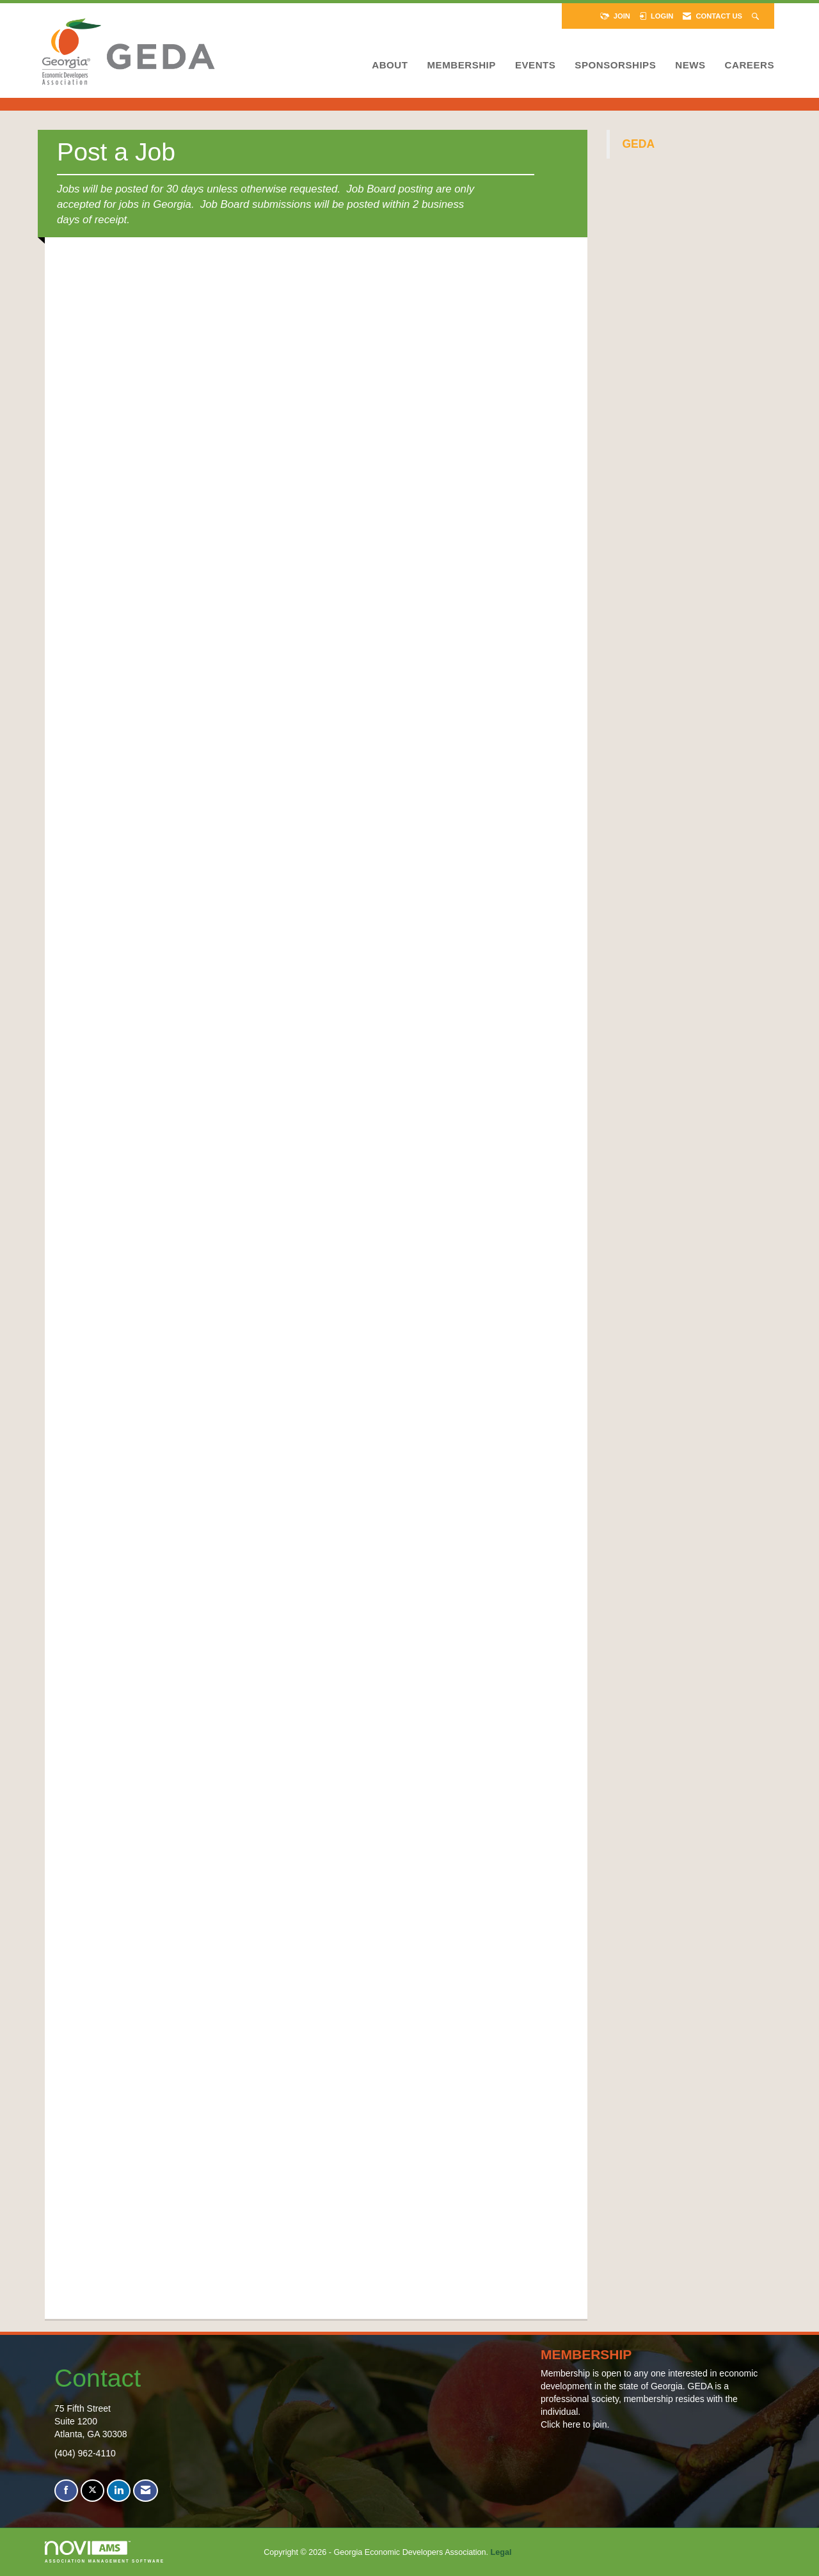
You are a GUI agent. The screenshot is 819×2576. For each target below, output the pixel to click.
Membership (461, 64)
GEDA (639, 143)
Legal (501, 2552)
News (690, 64)
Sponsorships (615, 64)
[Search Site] (756, 16)
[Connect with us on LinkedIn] (119, 2490)
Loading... (313, 1273)
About (390, 64)
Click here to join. (575, 2424)
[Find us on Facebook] (66, 2490)
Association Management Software (104, 2552)
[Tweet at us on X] (92, 2490)
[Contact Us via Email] (145, 2490)
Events (535, 64)
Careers (749, 64)
